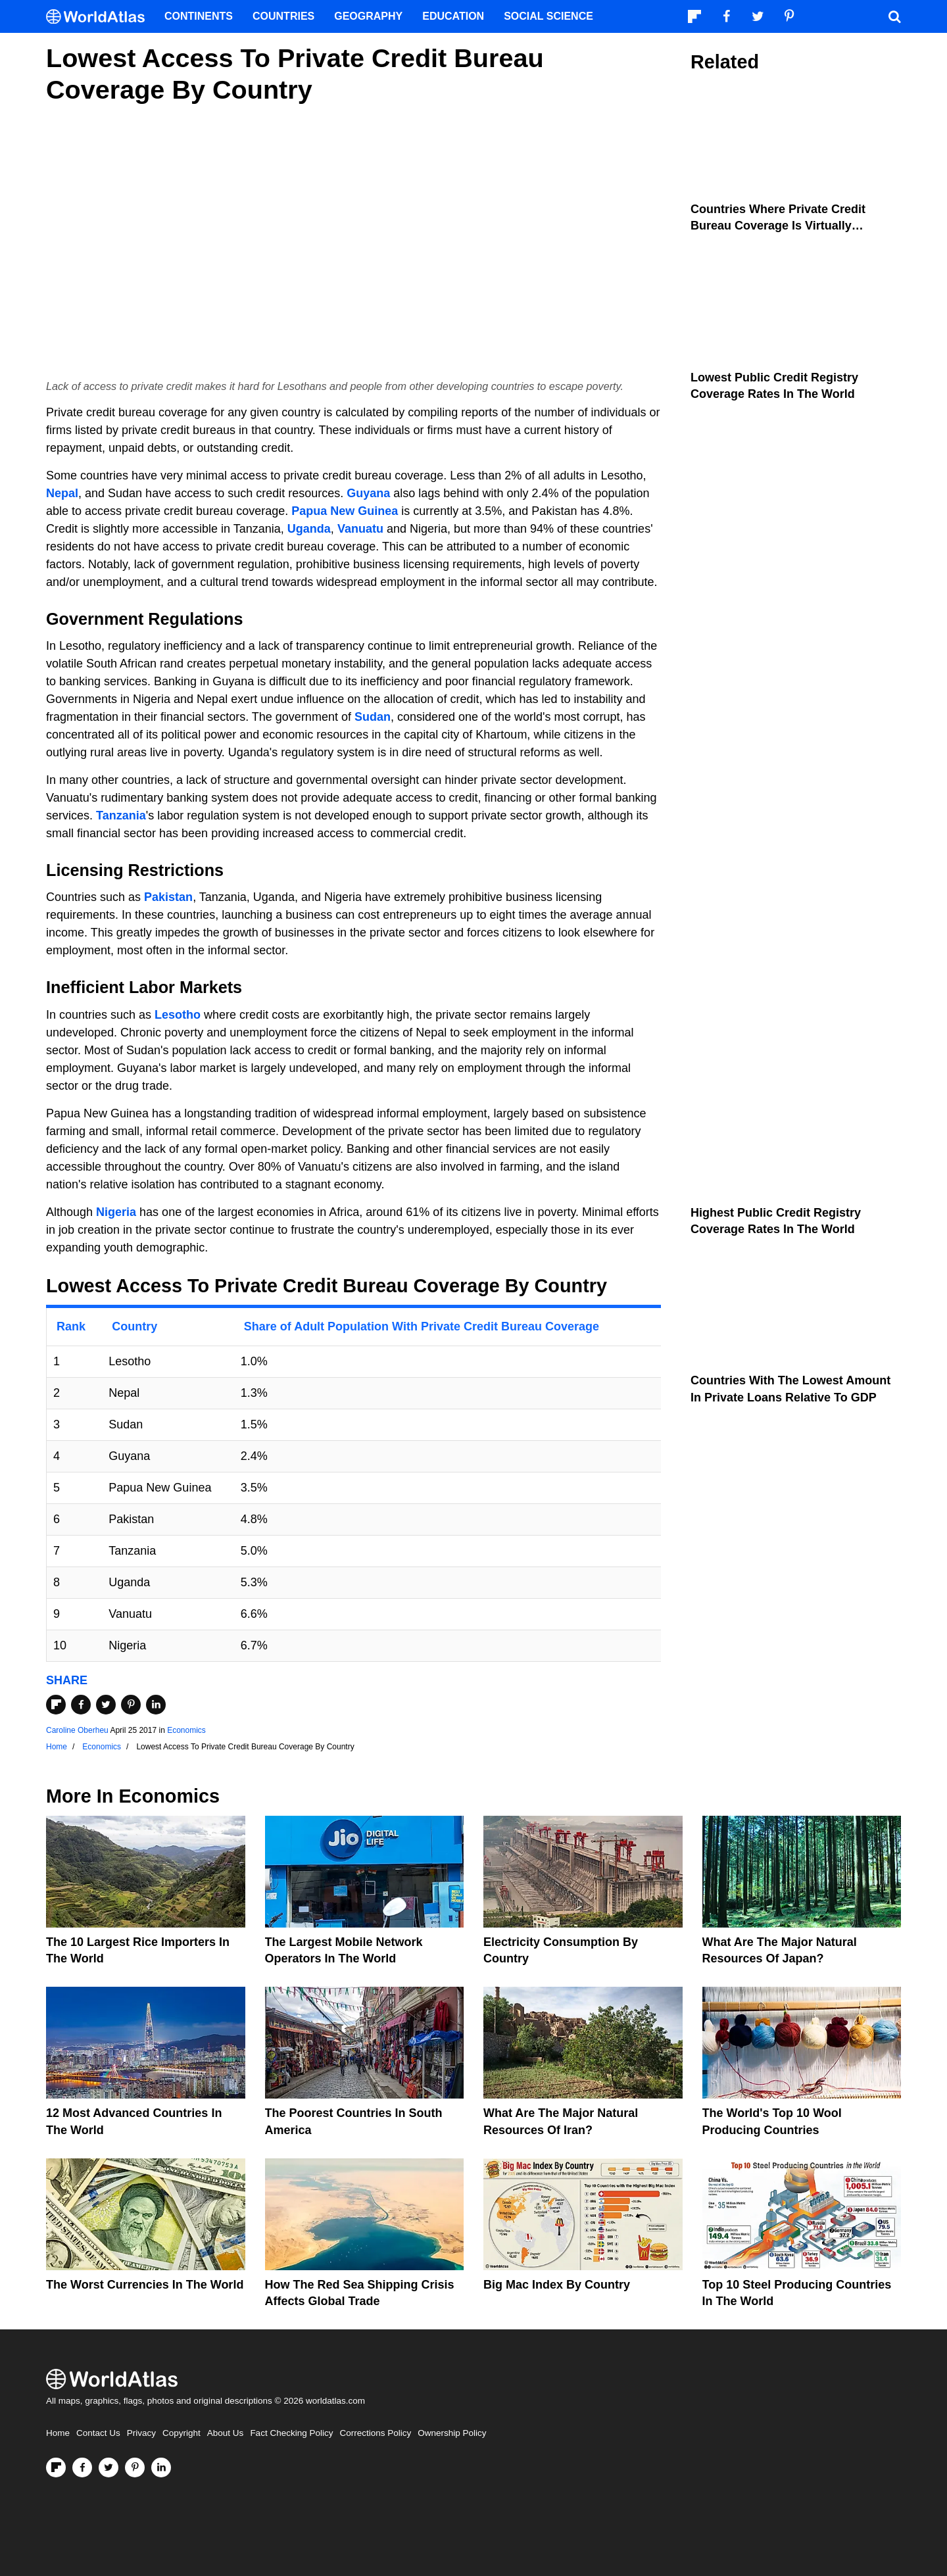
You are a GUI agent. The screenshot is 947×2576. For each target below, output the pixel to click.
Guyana (368, 493)
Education (453, 16)
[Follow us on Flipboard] (56, 2467)
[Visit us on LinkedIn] (161, 2467)
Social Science (548, 16)
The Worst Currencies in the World (144, 2284)
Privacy (141, 2433)
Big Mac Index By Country (556, 2284)
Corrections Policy (375, 2433)
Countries (283, 16)
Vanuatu (360, 528)
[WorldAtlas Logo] (100, 16)
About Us (225, 2433)
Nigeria (116, 1212)
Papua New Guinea (344, 511)
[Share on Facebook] (81, 1704)
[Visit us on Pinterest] (135, 2467)
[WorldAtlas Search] (894, 16)
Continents (198, 16)
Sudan (372, 716)
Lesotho (178, 1014)
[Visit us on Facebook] (82, 2467)
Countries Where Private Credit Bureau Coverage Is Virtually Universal (778, 226)
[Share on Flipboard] (56, 1704)
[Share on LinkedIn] (156, 1704)
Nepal (62, 493)
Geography (368, 16)
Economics (186, 1730)
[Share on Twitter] (106, 1704)
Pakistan (168, 897)
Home (58, 2433)
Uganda (309, 528)
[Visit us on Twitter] (108, 2467)
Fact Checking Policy (291, 2433)
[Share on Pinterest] (131, 1704)
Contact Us (98, 2433)
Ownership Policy (452, 2433)
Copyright (181, 2433)
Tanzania (121, 815)
